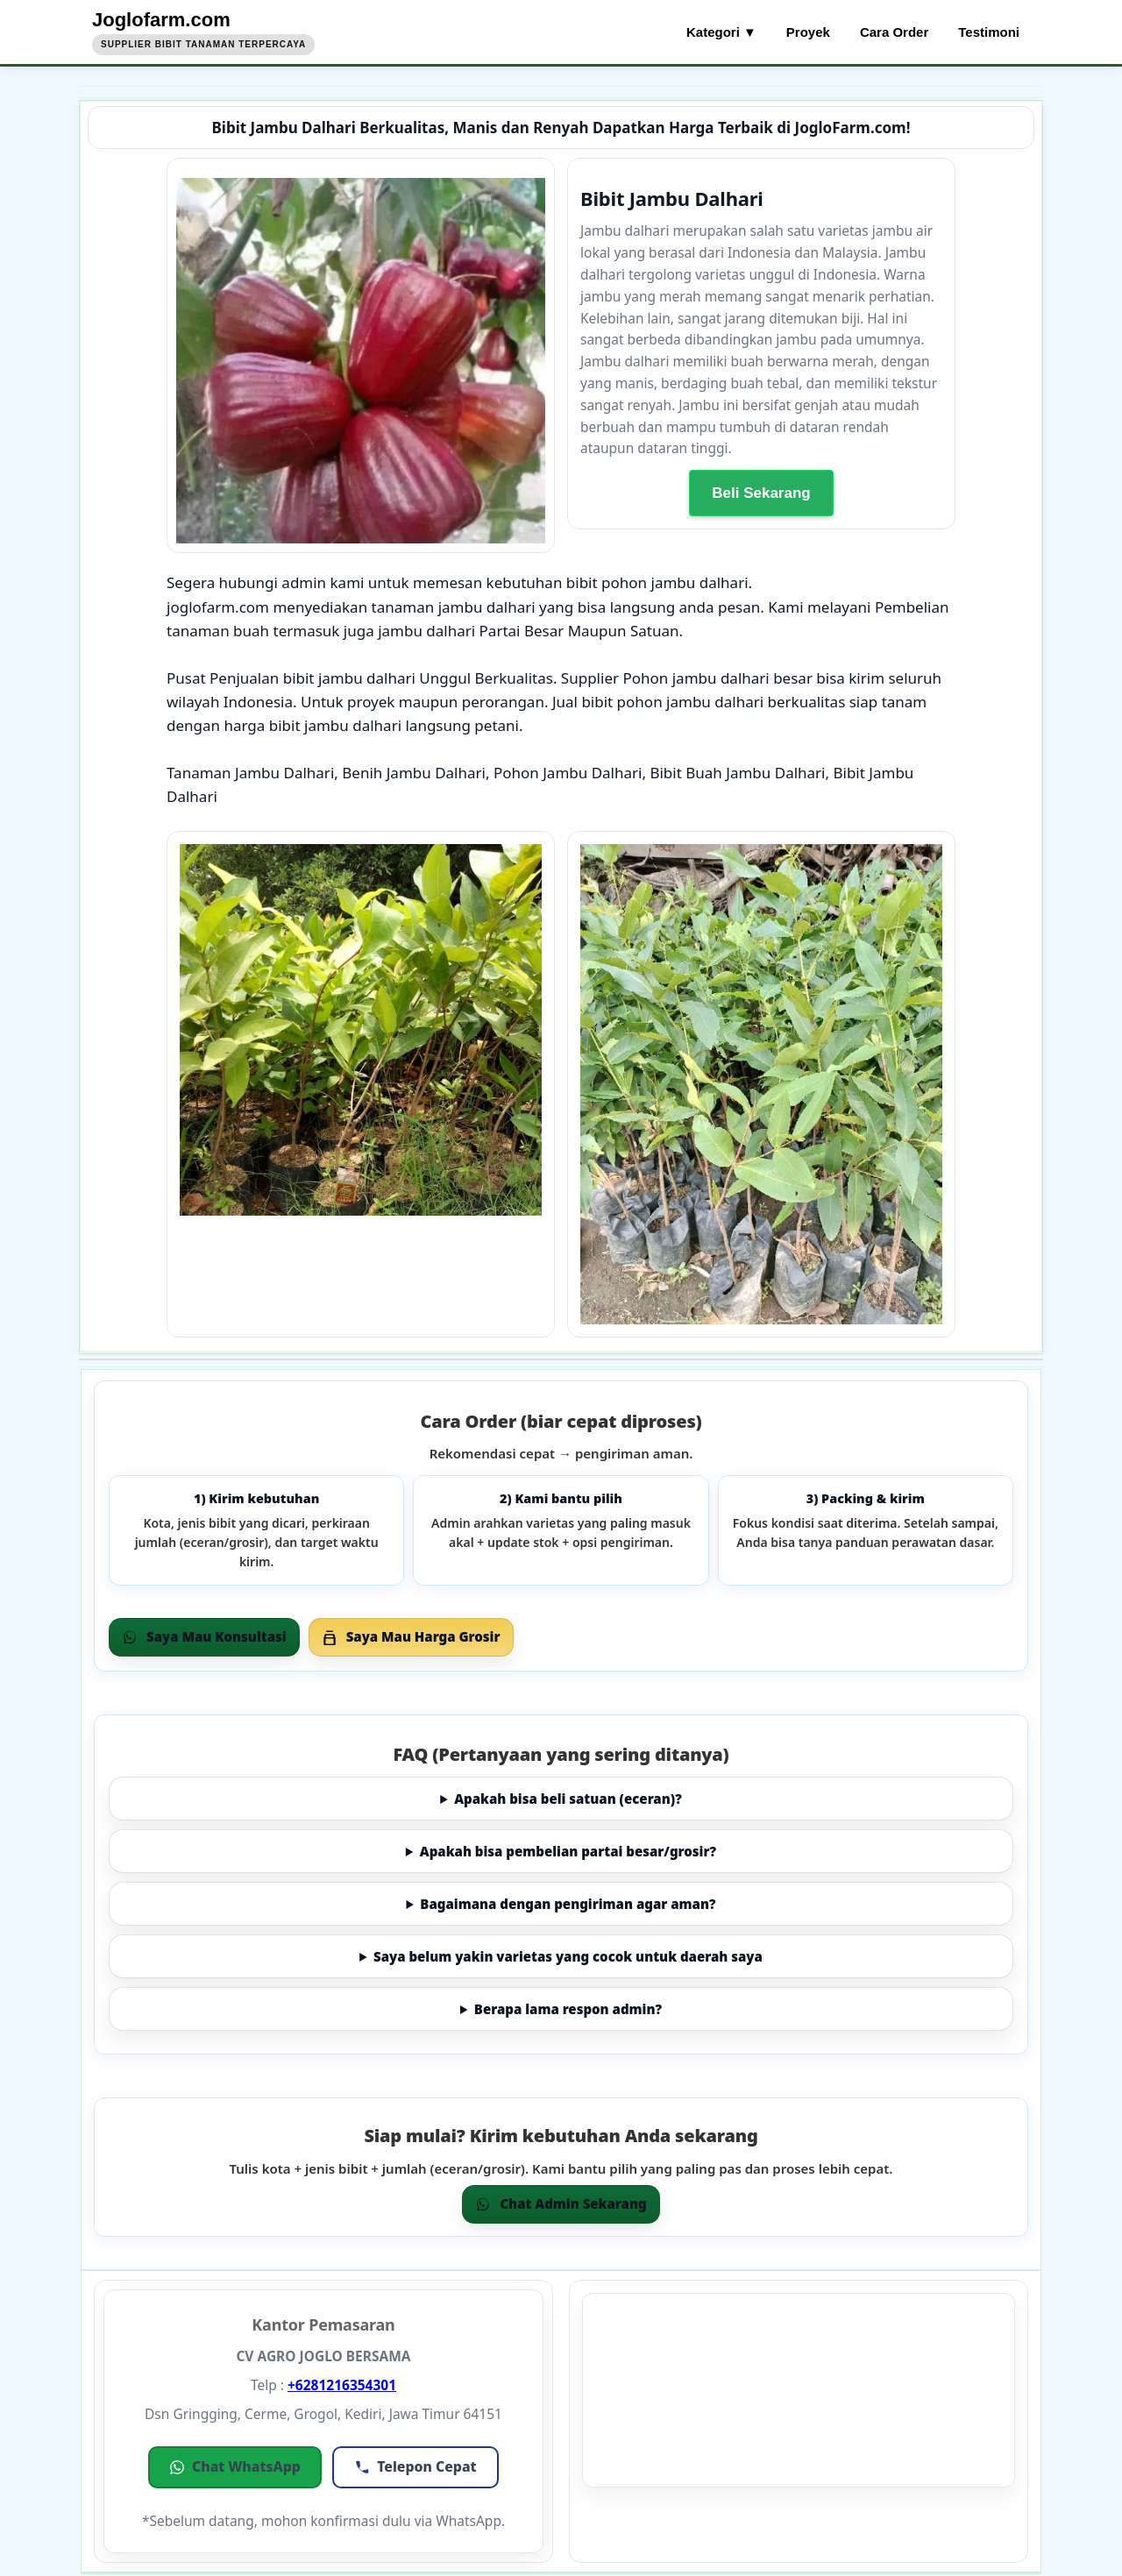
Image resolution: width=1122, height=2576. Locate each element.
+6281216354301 (342, 2385)
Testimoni (988, 32)
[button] (235, 2467)
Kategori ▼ (721, 32)
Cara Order (894, 32)
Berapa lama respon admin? (568, 2009)
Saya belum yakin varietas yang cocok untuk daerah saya (568, 1956)
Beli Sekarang (761, 494)
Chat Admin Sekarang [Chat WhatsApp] (560, 2203)
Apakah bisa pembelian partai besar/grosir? (568, 1851)
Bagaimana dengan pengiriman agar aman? (567, 1903)
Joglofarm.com (161, 20)
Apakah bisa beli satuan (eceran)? (568, 1798)
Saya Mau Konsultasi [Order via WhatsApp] (204, 1636)
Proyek (808, 32)
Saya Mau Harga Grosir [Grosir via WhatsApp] (411, 1636)
